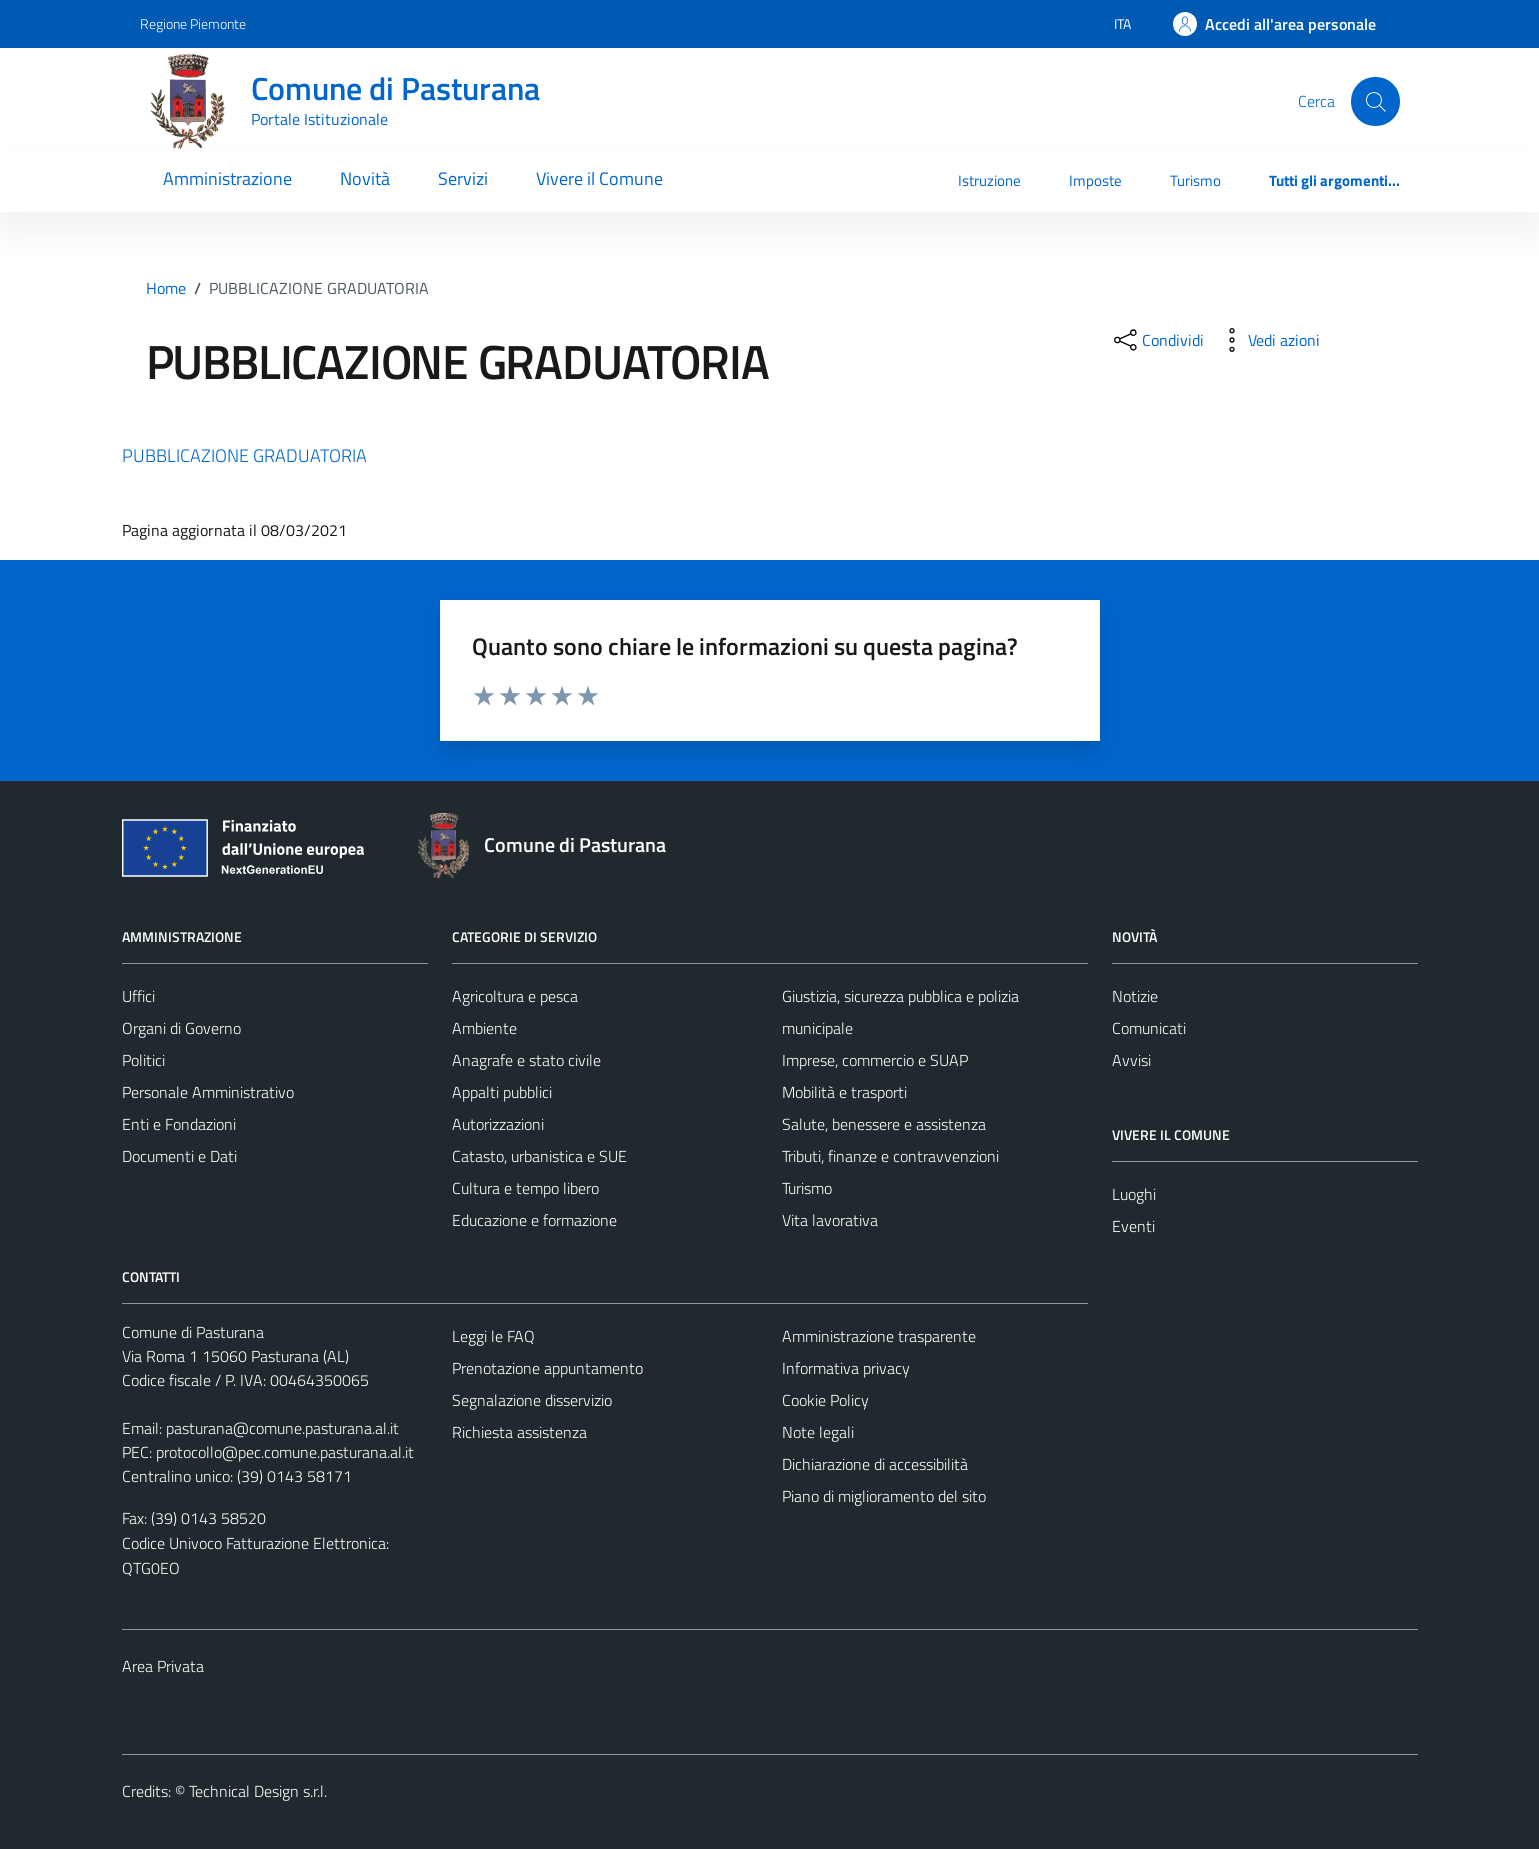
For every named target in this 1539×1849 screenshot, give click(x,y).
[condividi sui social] (1157, 340)
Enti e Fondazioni (179, 1124)
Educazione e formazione (534, 1220)
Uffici (138, 996)
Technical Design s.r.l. (258, 1791)
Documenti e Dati (179, 1156)
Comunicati (1149, 1028)
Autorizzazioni (498, 1124)
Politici (143, 1060)
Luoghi (1134, 1194)
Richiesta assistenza (519, 1432)
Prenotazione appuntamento (547, 1368)
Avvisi (1131, 1060)
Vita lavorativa (830, 1220)
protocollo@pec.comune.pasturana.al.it (285, 1452)
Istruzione (989, 180)
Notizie (1135, 996)
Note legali (818, 1432)
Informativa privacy (846, 1368)
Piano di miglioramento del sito (884, 1496)
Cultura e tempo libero (525, 1188)
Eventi (1133, 1226)
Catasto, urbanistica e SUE (539, 1156)
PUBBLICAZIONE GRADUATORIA (244, 455)
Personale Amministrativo (208, 1092)
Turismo (1195, 180)
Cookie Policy (825, 1400)
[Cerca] (1375, 101)
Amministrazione (227, 178)
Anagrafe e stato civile (526, 1060)
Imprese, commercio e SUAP (875, 1060)
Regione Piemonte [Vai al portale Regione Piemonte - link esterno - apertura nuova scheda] (193, 23)
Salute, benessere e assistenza (884, 1124)
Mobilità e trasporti (844, 1092)
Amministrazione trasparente (879, 1336)
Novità (365, 178)
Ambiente (484, 1028)
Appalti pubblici (502, 1092)
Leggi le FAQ (493, 1336)
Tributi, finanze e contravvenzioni (890, 1156)
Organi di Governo (181, 1028)
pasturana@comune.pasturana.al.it (282, 1428)
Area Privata (163, 1666)
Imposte (1095, 180)
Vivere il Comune (599, 178)
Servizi (463, 178)
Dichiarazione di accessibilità (875, 1464)
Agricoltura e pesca (515, 996)
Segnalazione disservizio (532, 1400)
